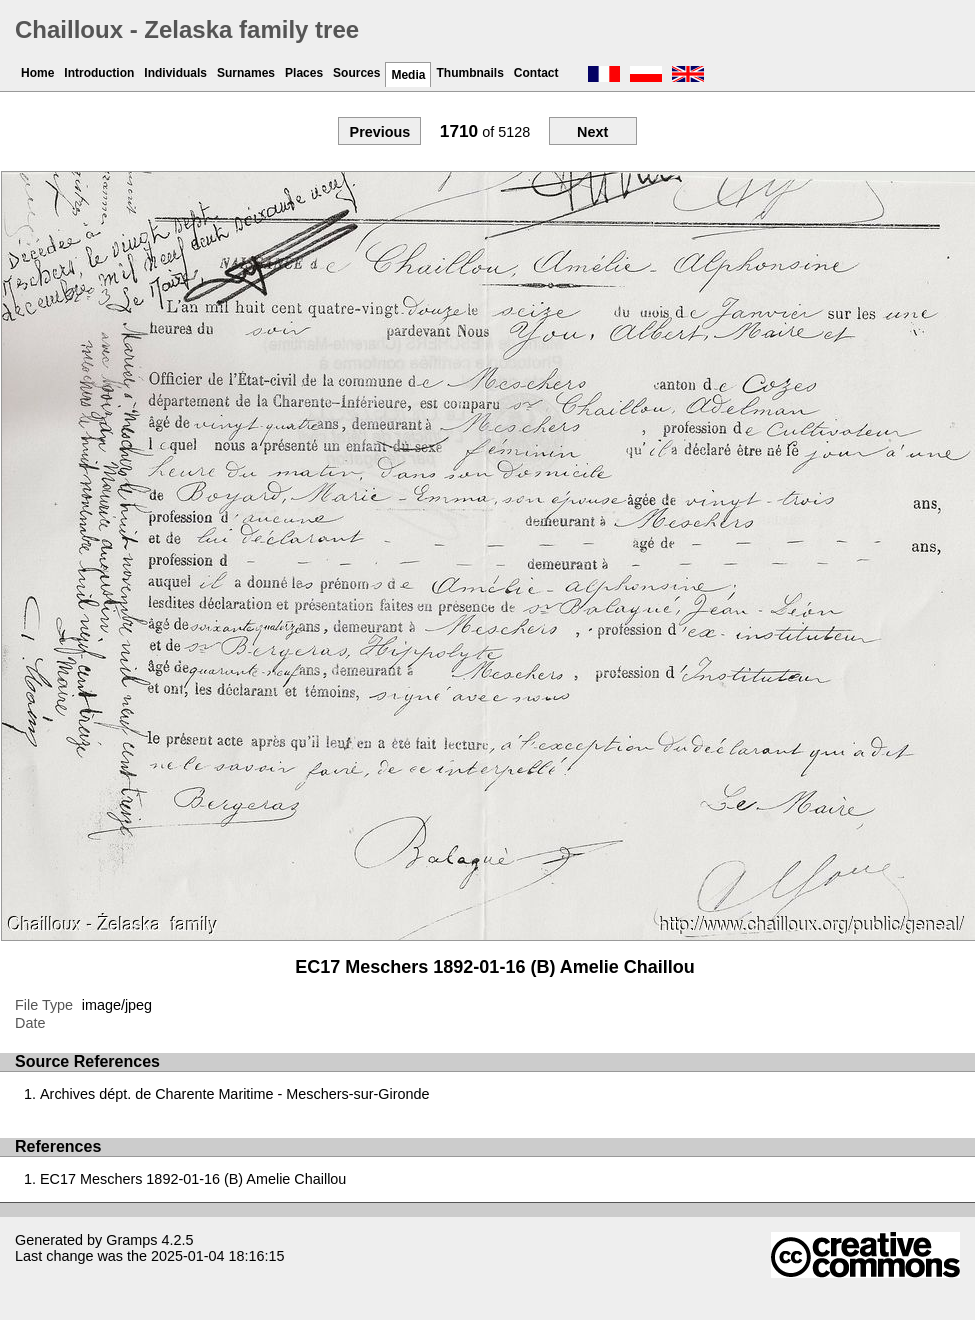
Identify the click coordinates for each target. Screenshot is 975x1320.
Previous (380, 132)
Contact (536, 73)
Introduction (99, 73)
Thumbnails (469, 73)
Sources (356, 73)
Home (37, 73)
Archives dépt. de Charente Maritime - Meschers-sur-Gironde (235, 1094)
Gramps (131, 1240)
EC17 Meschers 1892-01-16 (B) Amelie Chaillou (193, 1179)
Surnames (246, 73)
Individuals (175, 73)
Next (592, 132)
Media (408, 75)
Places (304, 73)
